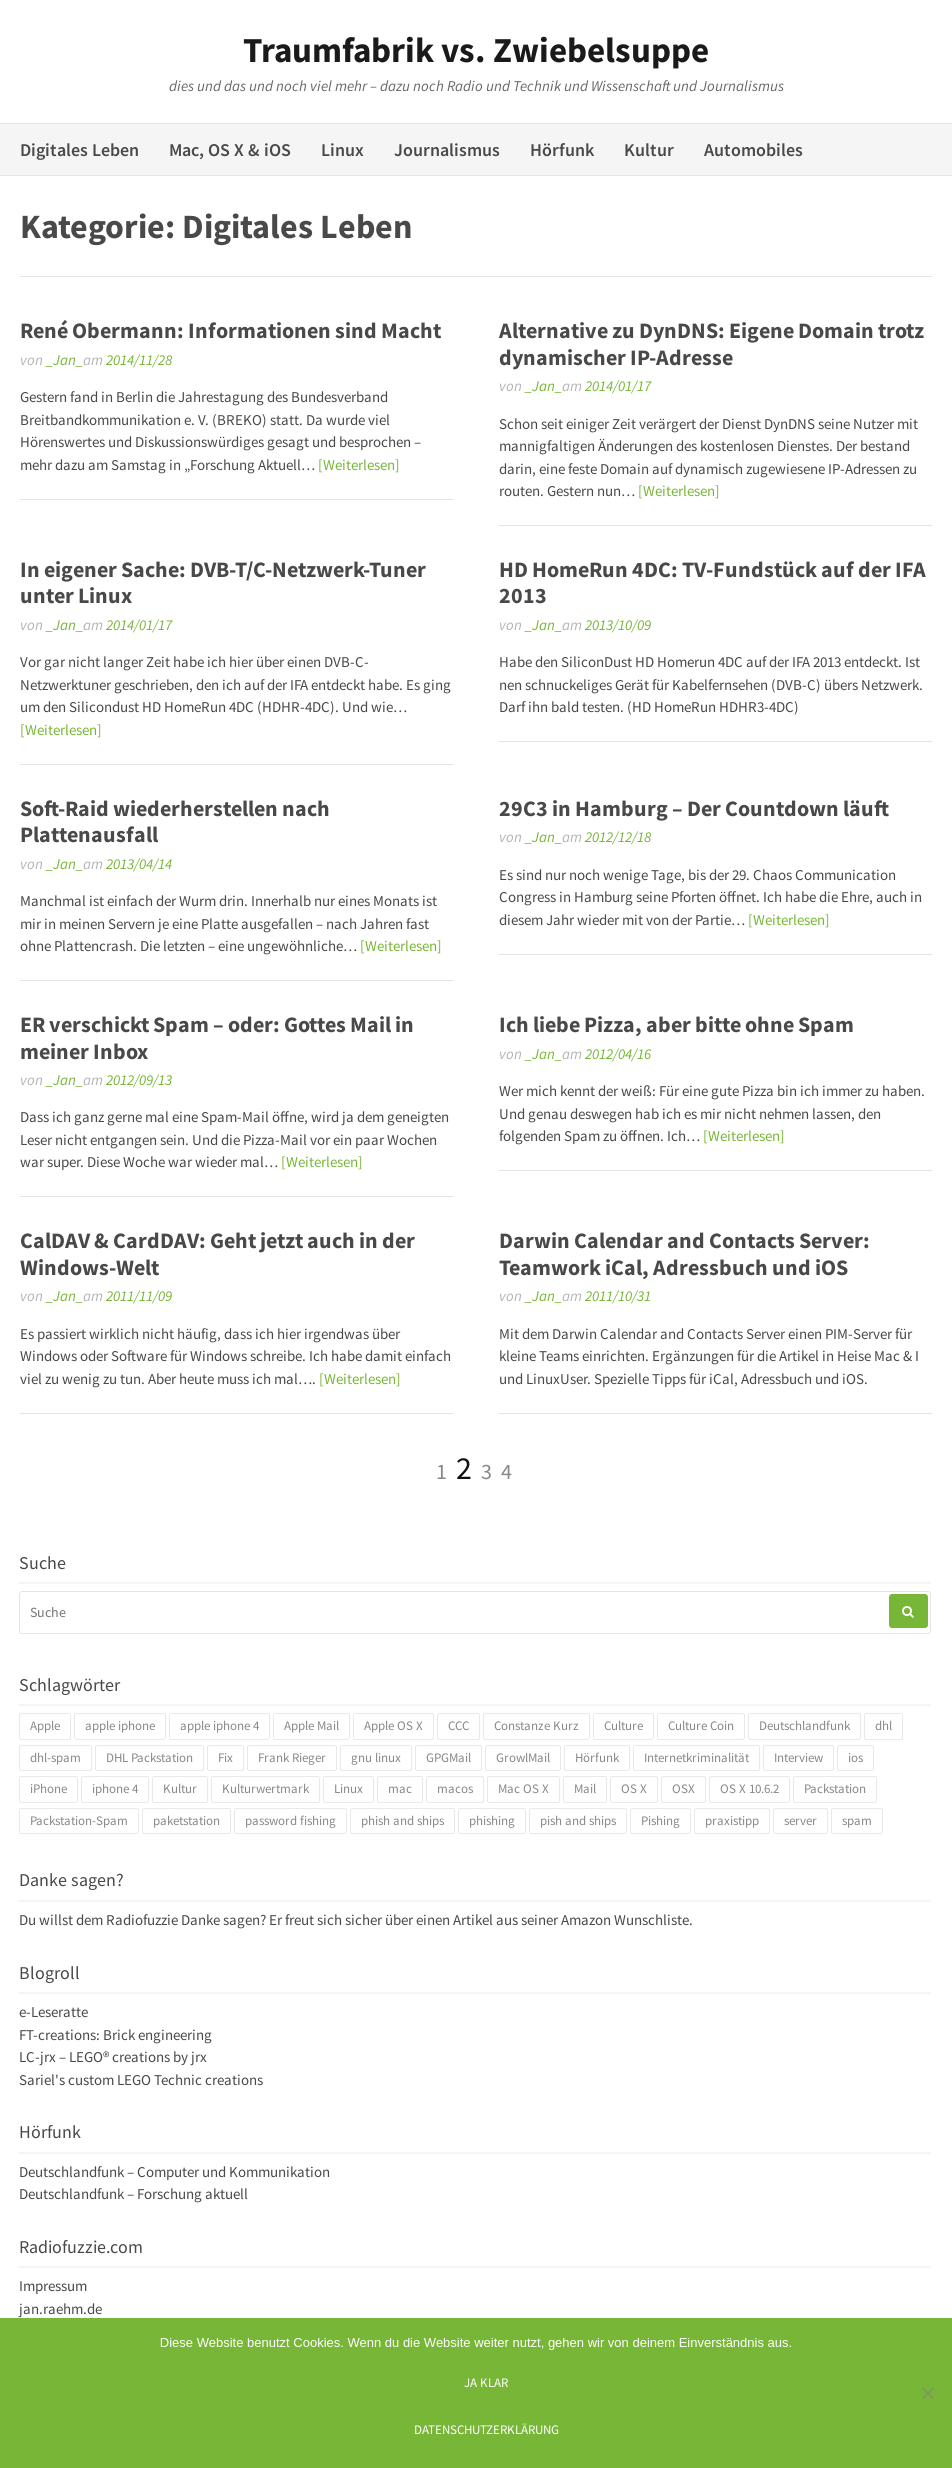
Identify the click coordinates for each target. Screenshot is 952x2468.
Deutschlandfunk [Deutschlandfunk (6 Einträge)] (804, 1725)
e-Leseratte (53, 2011)
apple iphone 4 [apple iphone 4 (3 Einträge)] (219, 1725)
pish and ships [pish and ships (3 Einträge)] (578, 1820)
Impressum (53, 2285)
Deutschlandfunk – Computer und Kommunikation (174, 2171)
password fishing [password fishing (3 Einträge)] (290, 1820)
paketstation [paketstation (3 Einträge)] (186, 1820)
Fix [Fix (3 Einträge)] (225, 1757)
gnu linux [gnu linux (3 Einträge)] (376, 1757)
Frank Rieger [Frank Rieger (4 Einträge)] (292, 1757)
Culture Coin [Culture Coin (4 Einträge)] (701, 1725)
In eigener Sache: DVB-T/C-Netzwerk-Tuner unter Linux (223, 582)
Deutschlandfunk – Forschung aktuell (133, 2193)
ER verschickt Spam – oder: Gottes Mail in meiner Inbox (217, 1037)
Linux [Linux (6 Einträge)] (348, 1788)
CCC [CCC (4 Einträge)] (458, 1725)
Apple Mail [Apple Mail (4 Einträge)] (311, 1725)
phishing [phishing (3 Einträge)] (492, 1820)
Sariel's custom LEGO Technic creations (141, 2079)
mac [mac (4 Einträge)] (400, 1788)
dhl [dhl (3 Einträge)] (883, 1725)
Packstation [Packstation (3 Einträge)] (835, 1788)
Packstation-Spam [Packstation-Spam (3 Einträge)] (79, 1820)
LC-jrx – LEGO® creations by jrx (113, 2056)
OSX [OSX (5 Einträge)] (683, 1788)
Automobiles (753, 149)
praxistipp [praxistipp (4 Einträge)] (732, 1820)
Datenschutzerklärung (486, 2429)
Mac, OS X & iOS (230, 149)
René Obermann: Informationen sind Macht (230, 330)
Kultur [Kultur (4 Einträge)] (180, 1788)
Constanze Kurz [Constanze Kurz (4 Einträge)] (536, 1725)
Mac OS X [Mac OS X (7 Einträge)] (523, 1788)
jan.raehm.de (60, 2308)
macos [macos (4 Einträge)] (455, 1788)
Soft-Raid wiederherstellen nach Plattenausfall (175, 821)
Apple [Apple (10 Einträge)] (45, 1725)
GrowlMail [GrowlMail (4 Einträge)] (523, 1757)
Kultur (649, 149)
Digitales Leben (79, 149)
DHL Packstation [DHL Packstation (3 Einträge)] (149, 1757)
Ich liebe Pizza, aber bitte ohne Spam (676, 1024)
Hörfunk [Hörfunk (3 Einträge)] (597, 1757)
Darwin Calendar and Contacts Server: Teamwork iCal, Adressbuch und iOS (684, 1253)
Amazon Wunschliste (625, 1919)
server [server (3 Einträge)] (800, 1820)
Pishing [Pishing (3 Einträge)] (660, 1820)
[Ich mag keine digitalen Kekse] (927, 2393)
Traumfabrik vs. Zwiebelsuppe (476, 50)
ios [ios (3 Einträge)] (855, 1757)
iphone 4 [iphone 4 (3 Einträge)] (115, 1788)
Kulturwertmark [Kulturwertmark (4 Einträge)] (265, 1788)
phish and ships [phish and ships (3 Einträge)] (402, 1820)
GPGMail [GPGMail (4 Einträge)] (448, 1757)
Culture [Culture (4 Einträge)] (623, 1725)
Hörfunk (562, 149)
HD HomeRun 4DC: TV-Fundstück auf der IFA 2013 (712, 582)
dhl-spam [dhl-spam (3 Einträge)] (55, 1757)
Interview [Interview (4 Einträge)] (798, 1757)
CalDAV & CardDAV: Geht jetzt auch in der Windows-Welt (217, 1253)
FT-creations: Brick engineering (115, 2034)
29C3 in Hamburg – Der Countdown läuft (694, 808)
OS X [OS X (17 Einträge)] (634, 1788)
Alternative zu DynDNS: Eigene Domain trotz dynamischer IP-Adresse (711, 343)
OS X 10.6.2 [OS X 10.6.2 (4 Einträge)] (749, 1788)
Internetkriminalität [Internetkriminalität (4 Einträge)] (696, 1757)
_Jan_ (64, 359)
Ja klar (486, 2382)
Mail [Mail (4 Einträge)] (585, 1788)
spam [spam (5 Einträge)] (857, 1820)
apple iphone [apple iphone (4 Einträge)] (120, 1725)
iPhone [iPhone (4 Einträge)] (48, 1788)
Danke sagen (220, 1919)
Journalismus (447, 149)
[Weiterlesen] (359, 464)
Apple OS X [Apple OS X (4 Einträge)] (393, 1725)
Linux (342, 149)
